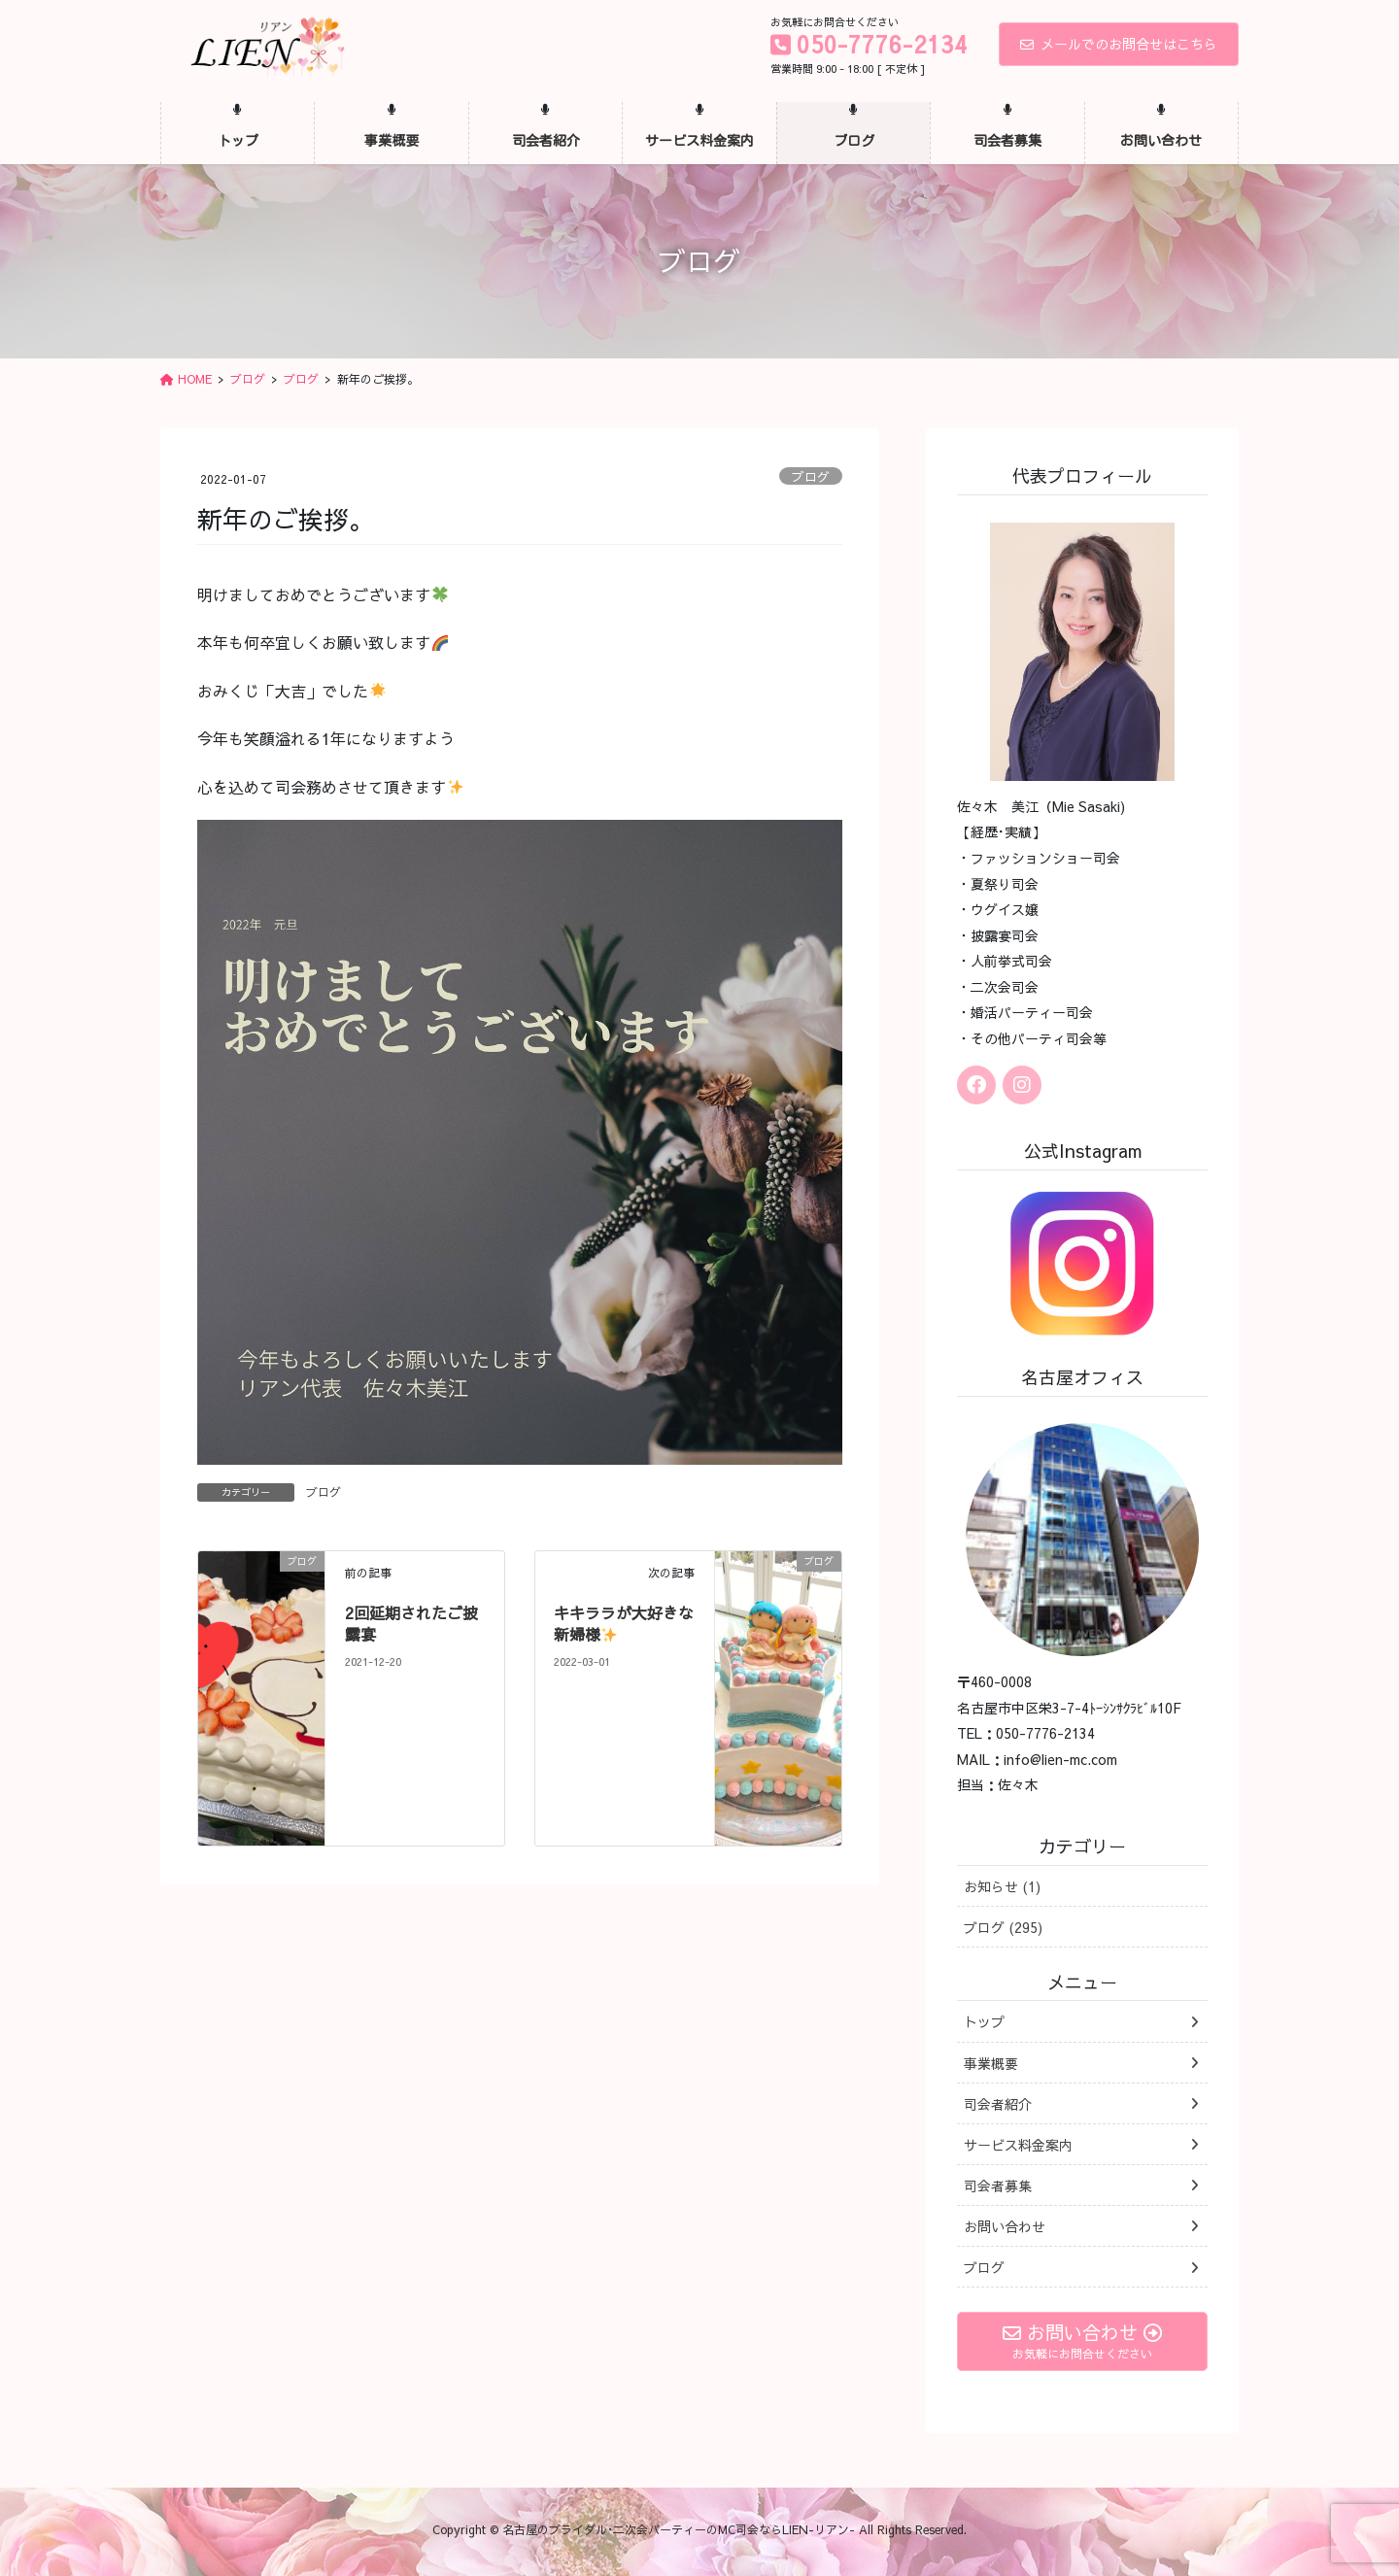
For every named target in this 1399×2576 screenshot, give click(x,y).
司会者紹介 (998, 2104)
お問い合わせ (1004, 2226)
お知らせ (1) (1002, 1886)
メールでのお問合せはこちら (1118, 43)
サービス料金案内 (1018, 2144)
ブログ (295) (1003, 1927)
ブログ (811, 476)
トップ (984, 2021)
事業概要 (991, 2063)
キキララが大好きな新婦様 (624, 1623)
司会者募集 (998, 2185)
